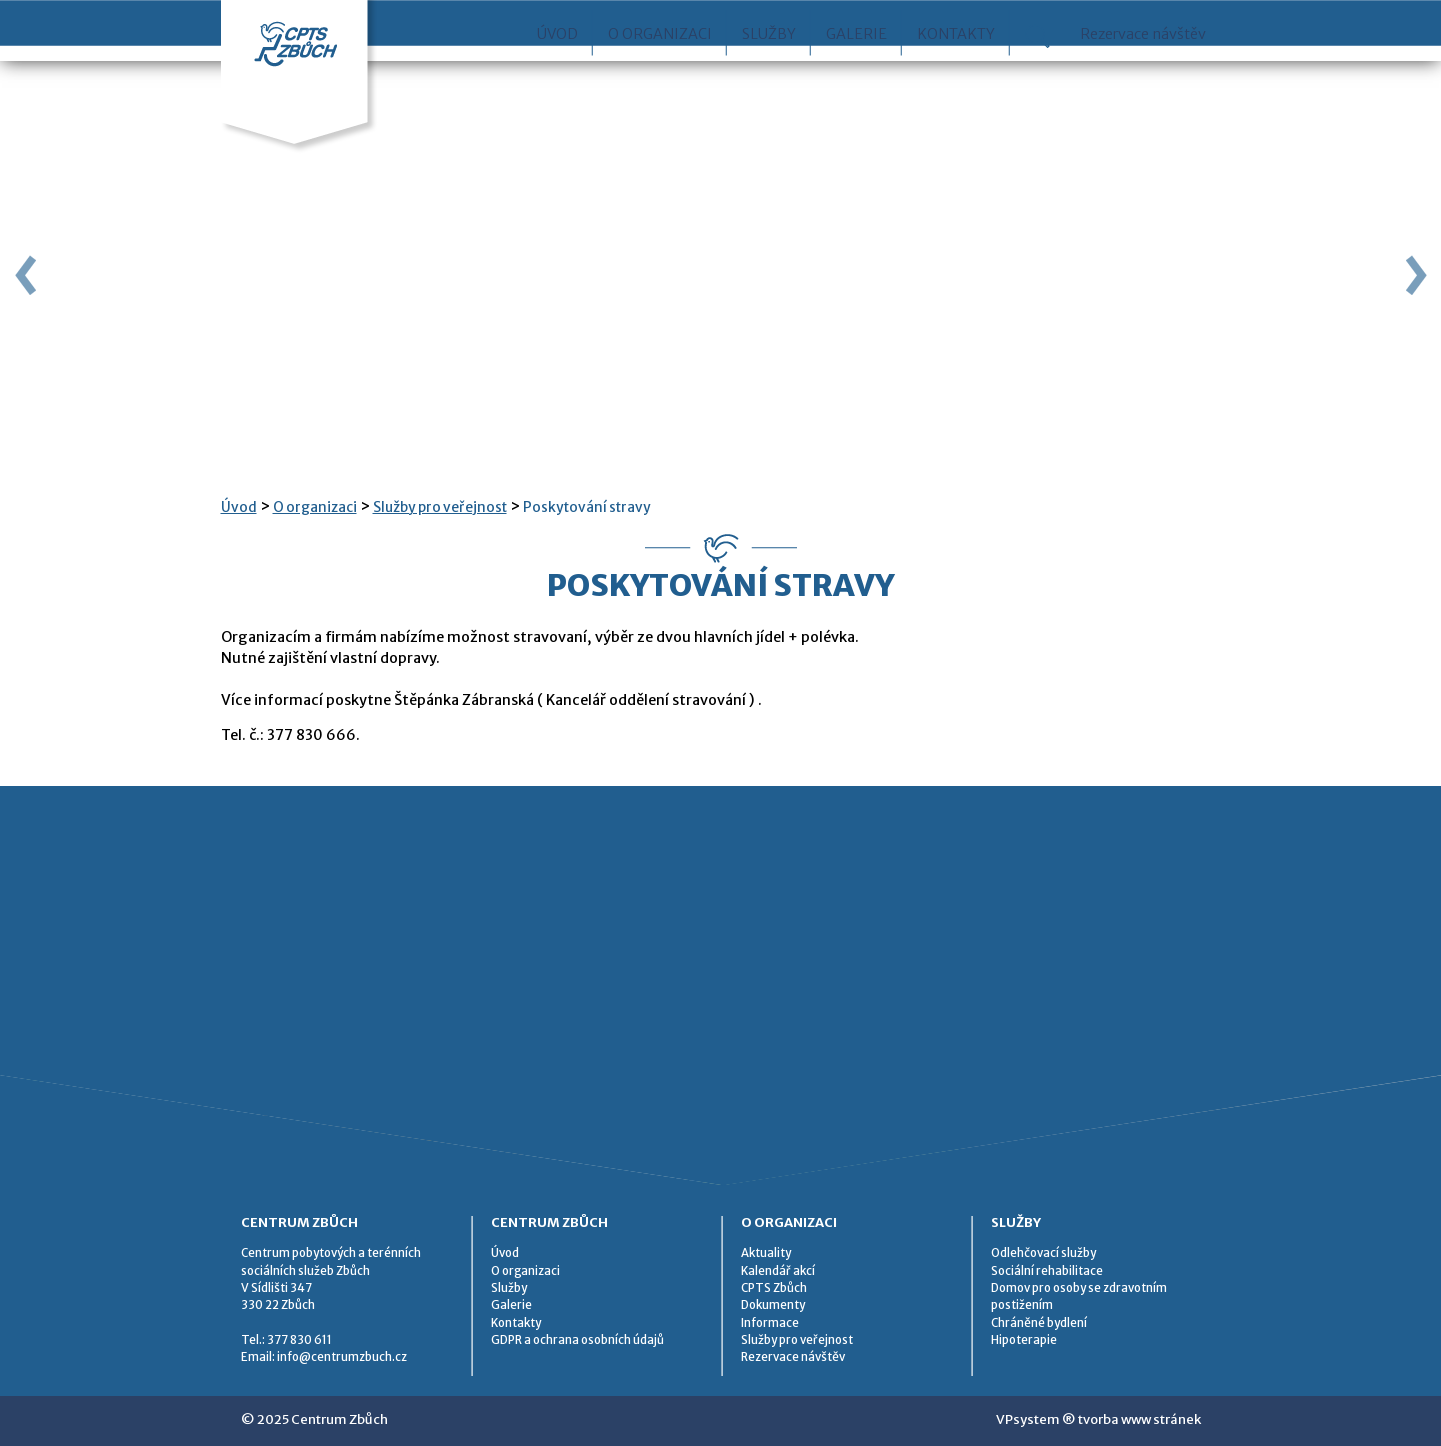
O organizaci (660, 79)
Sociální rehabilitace (1047, 1271)
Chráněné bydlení (1039, 1323)
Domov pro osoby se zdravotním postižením (1079, 1296)
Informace (770, 1323)
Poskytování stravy (587, 507)
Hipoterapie (1024, 1340)
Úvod (557, 79)
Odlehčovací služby (1043, 1253)
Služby (769, 79)
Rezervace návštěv (1143, 79)
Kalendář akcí (778, 1271)
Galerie (856, 79)
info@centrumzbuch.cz (342, 1357)
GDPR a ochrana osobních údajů (577, 1340)
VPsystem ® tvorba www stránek (1098, 1419)
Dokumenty (773, 1305)
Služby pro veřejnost (440, 507)
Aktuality (766, 1253)
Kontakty (956, 79)
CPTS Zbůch (774, 1288)
